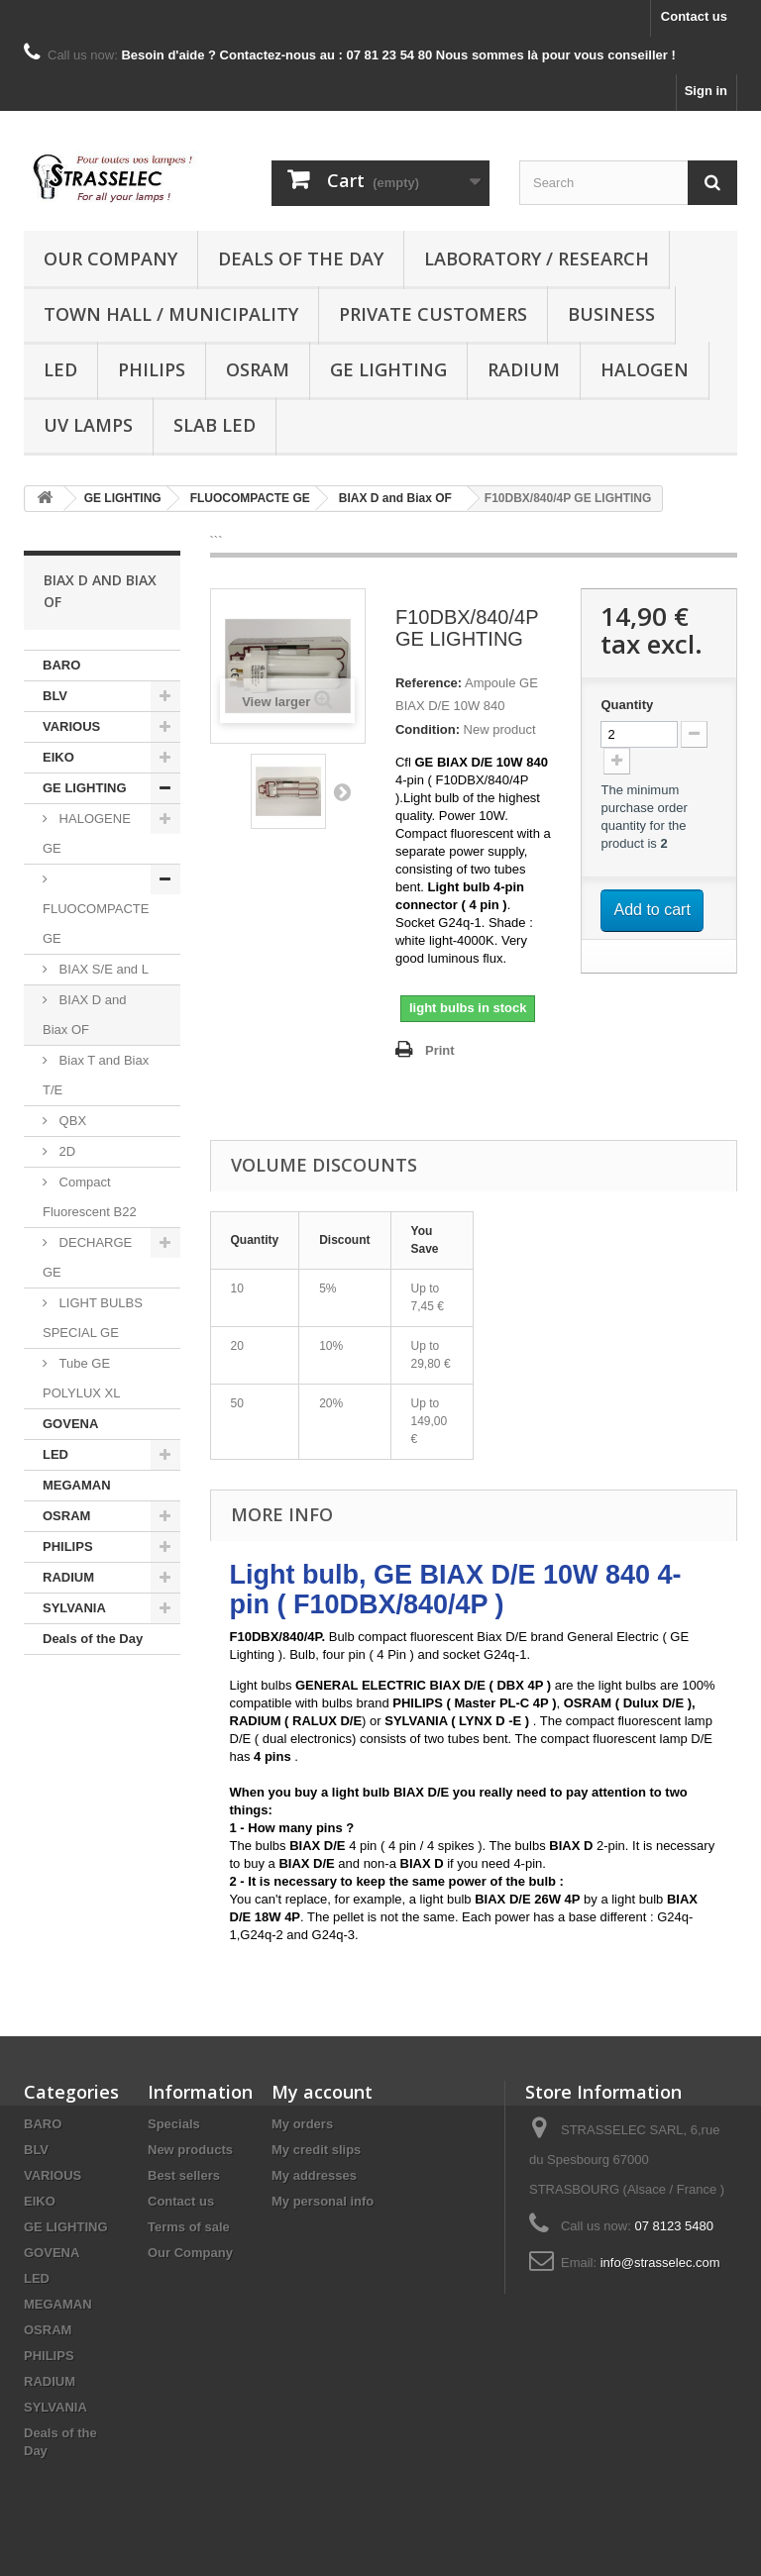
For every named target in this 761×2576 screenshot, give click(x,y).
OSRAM (257, 369)
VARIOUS (71, 726)
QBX (70, 1120)
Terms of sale (189, 2226)
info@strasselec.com (660, 2262)
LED (60, 369)
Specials (174, 2123)
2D (65, 1151)
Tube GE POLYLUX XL (82, 1378)
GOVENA (70, 1423)
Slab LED (214, 425)
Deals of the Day (300, 258)
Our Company (110, 258)
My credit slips (316, 2149)
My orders (302, 2123)
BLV (55, 695)
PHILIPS (151, 369)
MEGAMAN (77, 1485)
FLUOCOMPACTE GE (96, 923)
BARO (61, 665)
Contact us (694, 16)
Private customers (433, 314)
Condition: (427, 729)
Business (611, 314)
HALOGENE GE (87, 833)
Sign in (706, 90)
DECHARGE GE (87, 1257)
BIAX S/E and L (102, 969)
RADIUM (524, 369)
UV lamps (88, 425)
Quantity (626, 704)
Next (342, 791)
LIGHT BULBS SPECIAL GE (93, 1317)
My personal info (323, 2201)
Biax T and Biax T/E (96, 1075)
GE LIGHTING (388, 369)
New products (190, 2149)
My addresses (314, 2175)
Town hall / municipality (171, 314)
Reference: (428, 682)
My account (322, 2092)
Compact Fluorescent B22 (90, 1197)
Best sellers (184, 2175)
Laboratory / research (536, 258)
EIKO (58, 757)
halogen (644, 369)
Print (440, 1050)
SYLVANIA (74, 1607)
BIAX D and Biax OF (85, 1014)
